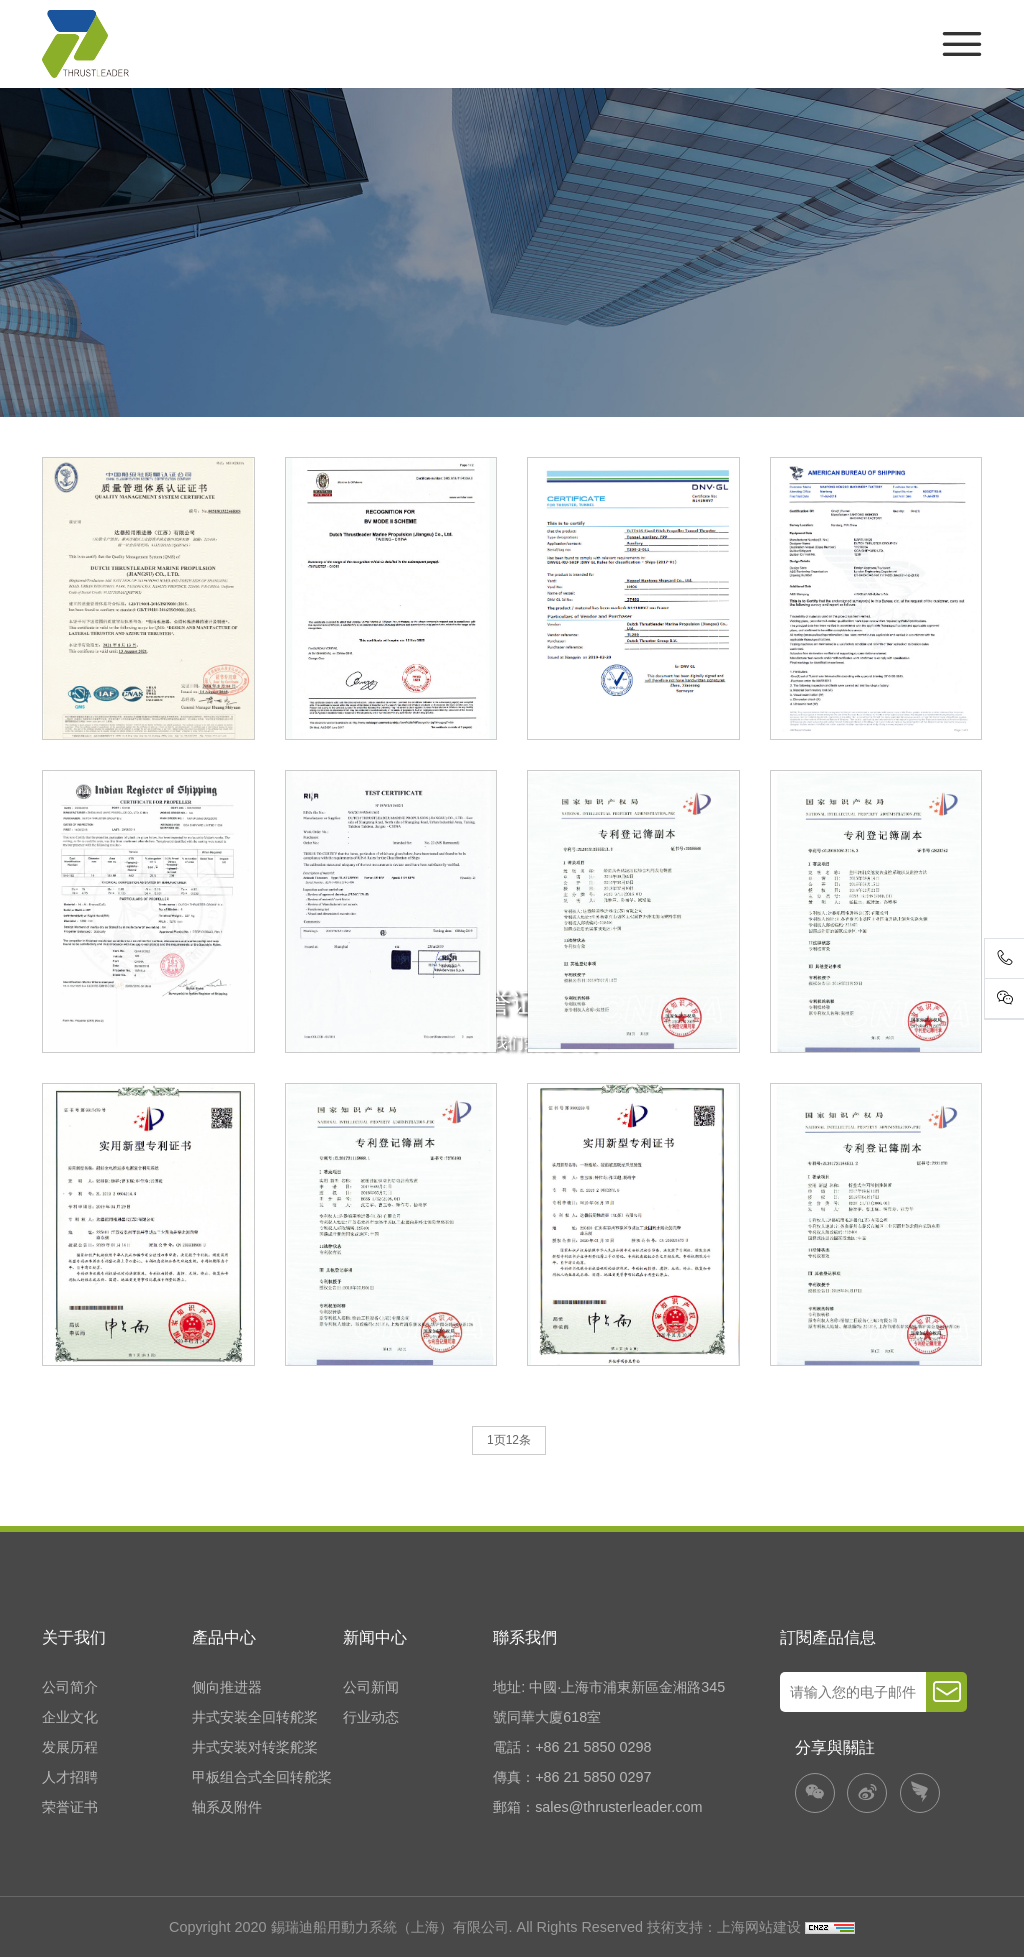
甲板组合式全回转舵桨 (262, 1777)
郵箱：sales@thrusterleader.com (597, 1807)
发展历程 (70, 1747)
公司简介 (70, 1687)
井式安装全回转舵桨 (255, 1717)
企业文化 (70, 1717)
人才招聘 (70, 1777)
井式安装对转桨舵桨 (255, 1747)
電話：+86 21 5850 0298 (572, 1747)
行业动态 (371, 1717)
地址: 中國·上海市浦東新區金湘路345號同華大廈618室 (609, 1702)
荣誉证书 (70, 1807)
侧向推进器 (227, 1687)
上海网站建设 (761, 1927)
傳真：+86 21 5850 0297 (572, 1777)
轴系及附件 (227, 1807)
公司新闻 (371, 1687)
